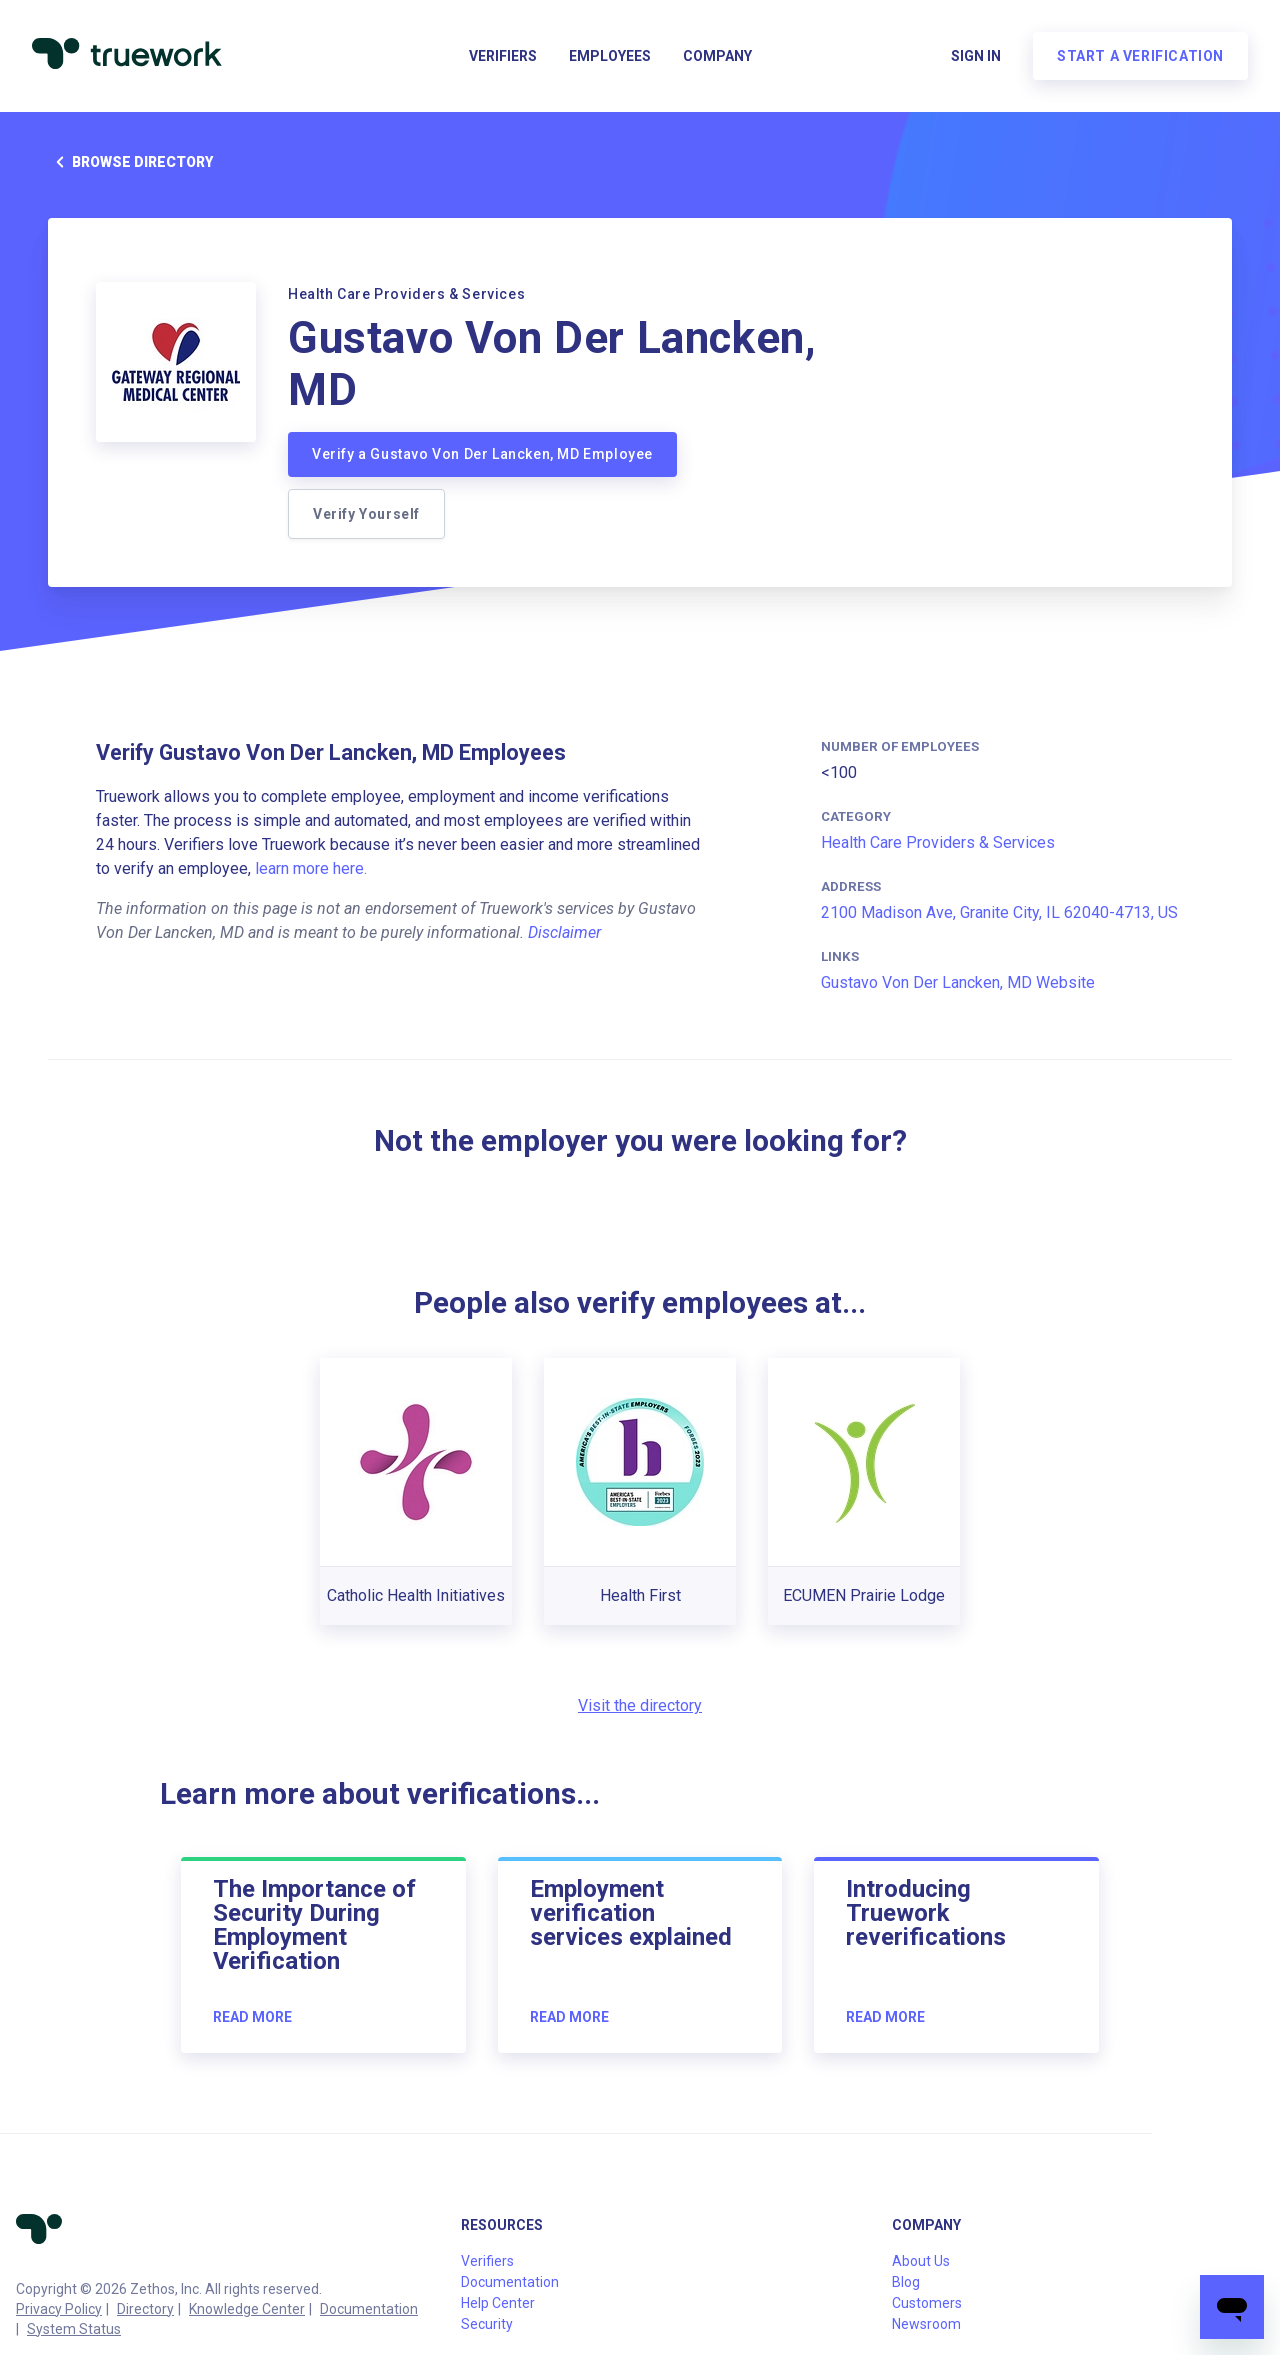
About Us (921, 2261)
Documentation (369, 2309)
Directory (145, 2309)
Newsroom (926, 2324)
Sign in (976, 56)
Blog (906, 2282)
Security (487, 2324)
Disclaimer (564, 932)
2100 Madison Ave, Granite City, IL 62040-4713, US (999, 912)
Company (717, 56)
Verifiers (503, 56)
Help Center (498, 2303)
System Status (74, 2329)
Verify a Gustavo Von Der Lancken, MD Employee (482, 454)
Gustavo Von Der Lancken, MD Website (958, 982)
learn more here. (311, 868)
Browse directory (130, 162)
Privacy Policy (59, 2309)
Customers (927, 2303)
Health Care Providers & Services (938, 842)
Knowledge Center (247, 2309)
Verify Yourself (366, 514)
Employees (610, 56)
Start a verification (1140, 56)
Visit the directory (640, 1705)
